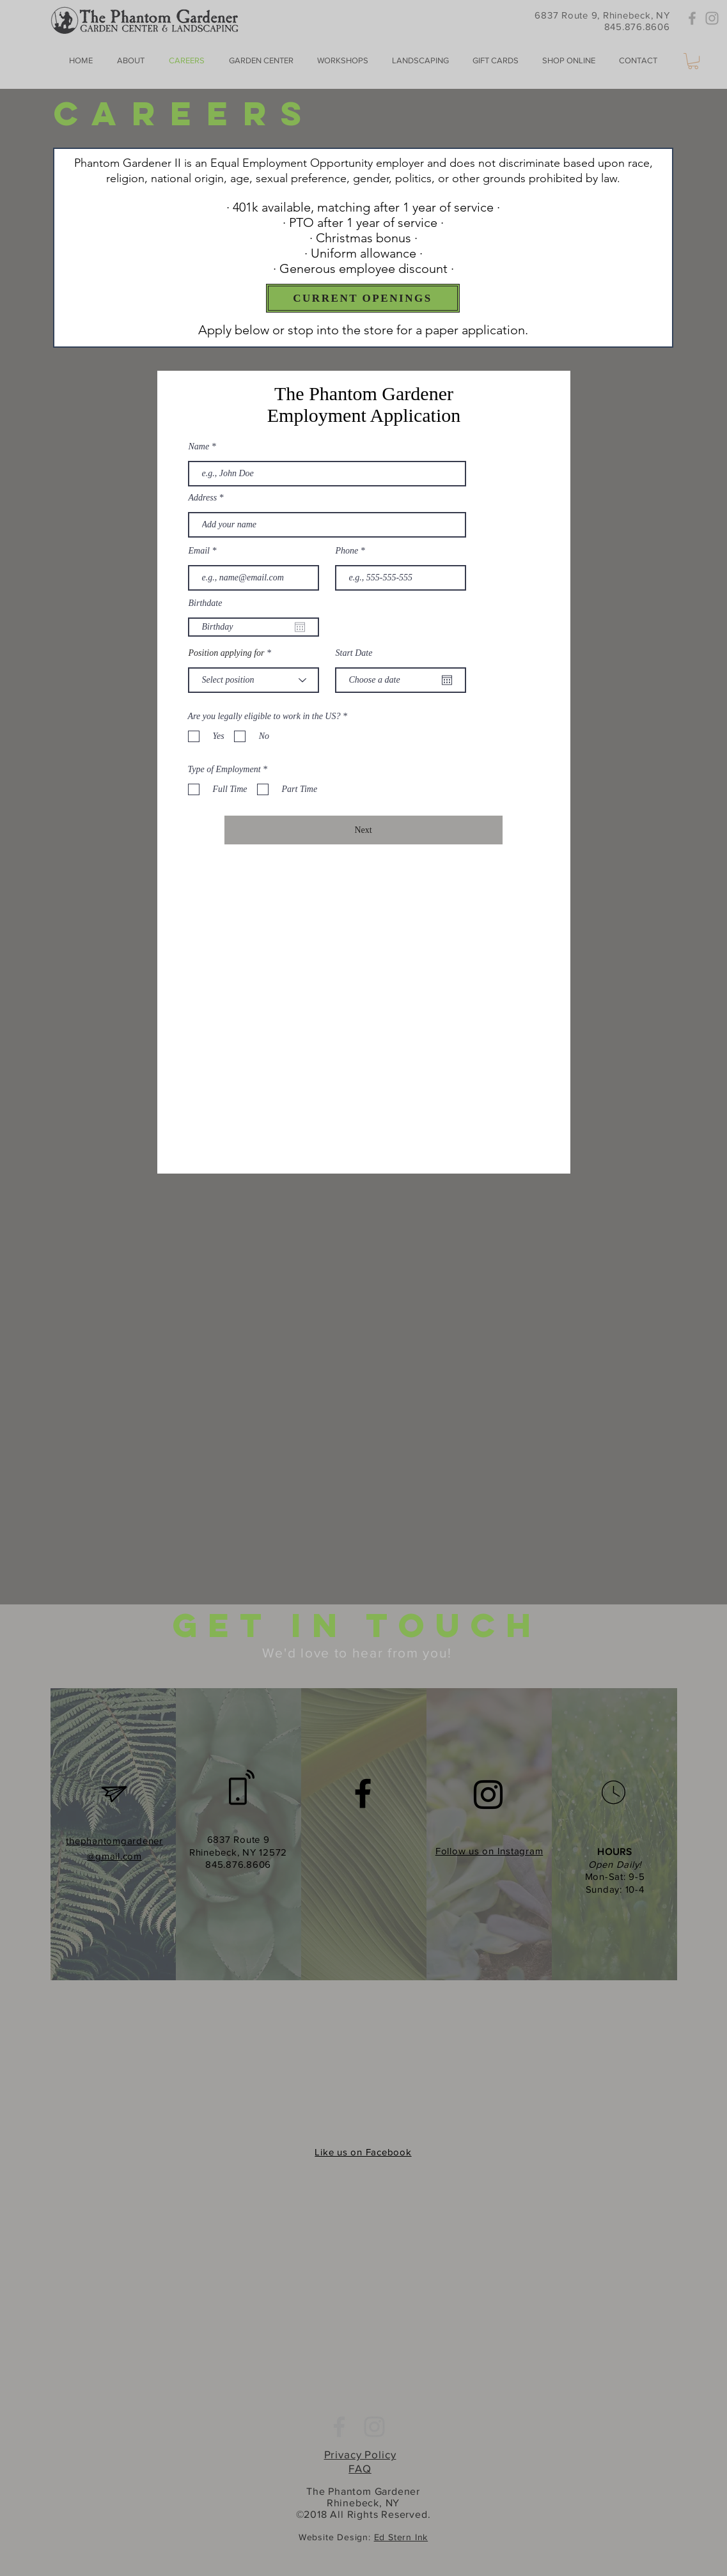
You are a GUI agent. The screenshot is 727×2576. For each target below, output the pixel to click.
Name (199, 446)
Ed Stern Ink (401, 2537)
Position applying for (227, 653)
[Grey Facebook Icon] (692, 18)
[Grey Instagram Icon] (712, 18)
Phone (347, 551)
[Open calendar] (300, 627)
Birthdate (206, 603)
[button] (693, 61)
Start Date (354, 653)
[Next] (363, 830)
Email (199, 551)
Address (203, 497)
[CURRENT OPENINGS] (363, 298)
